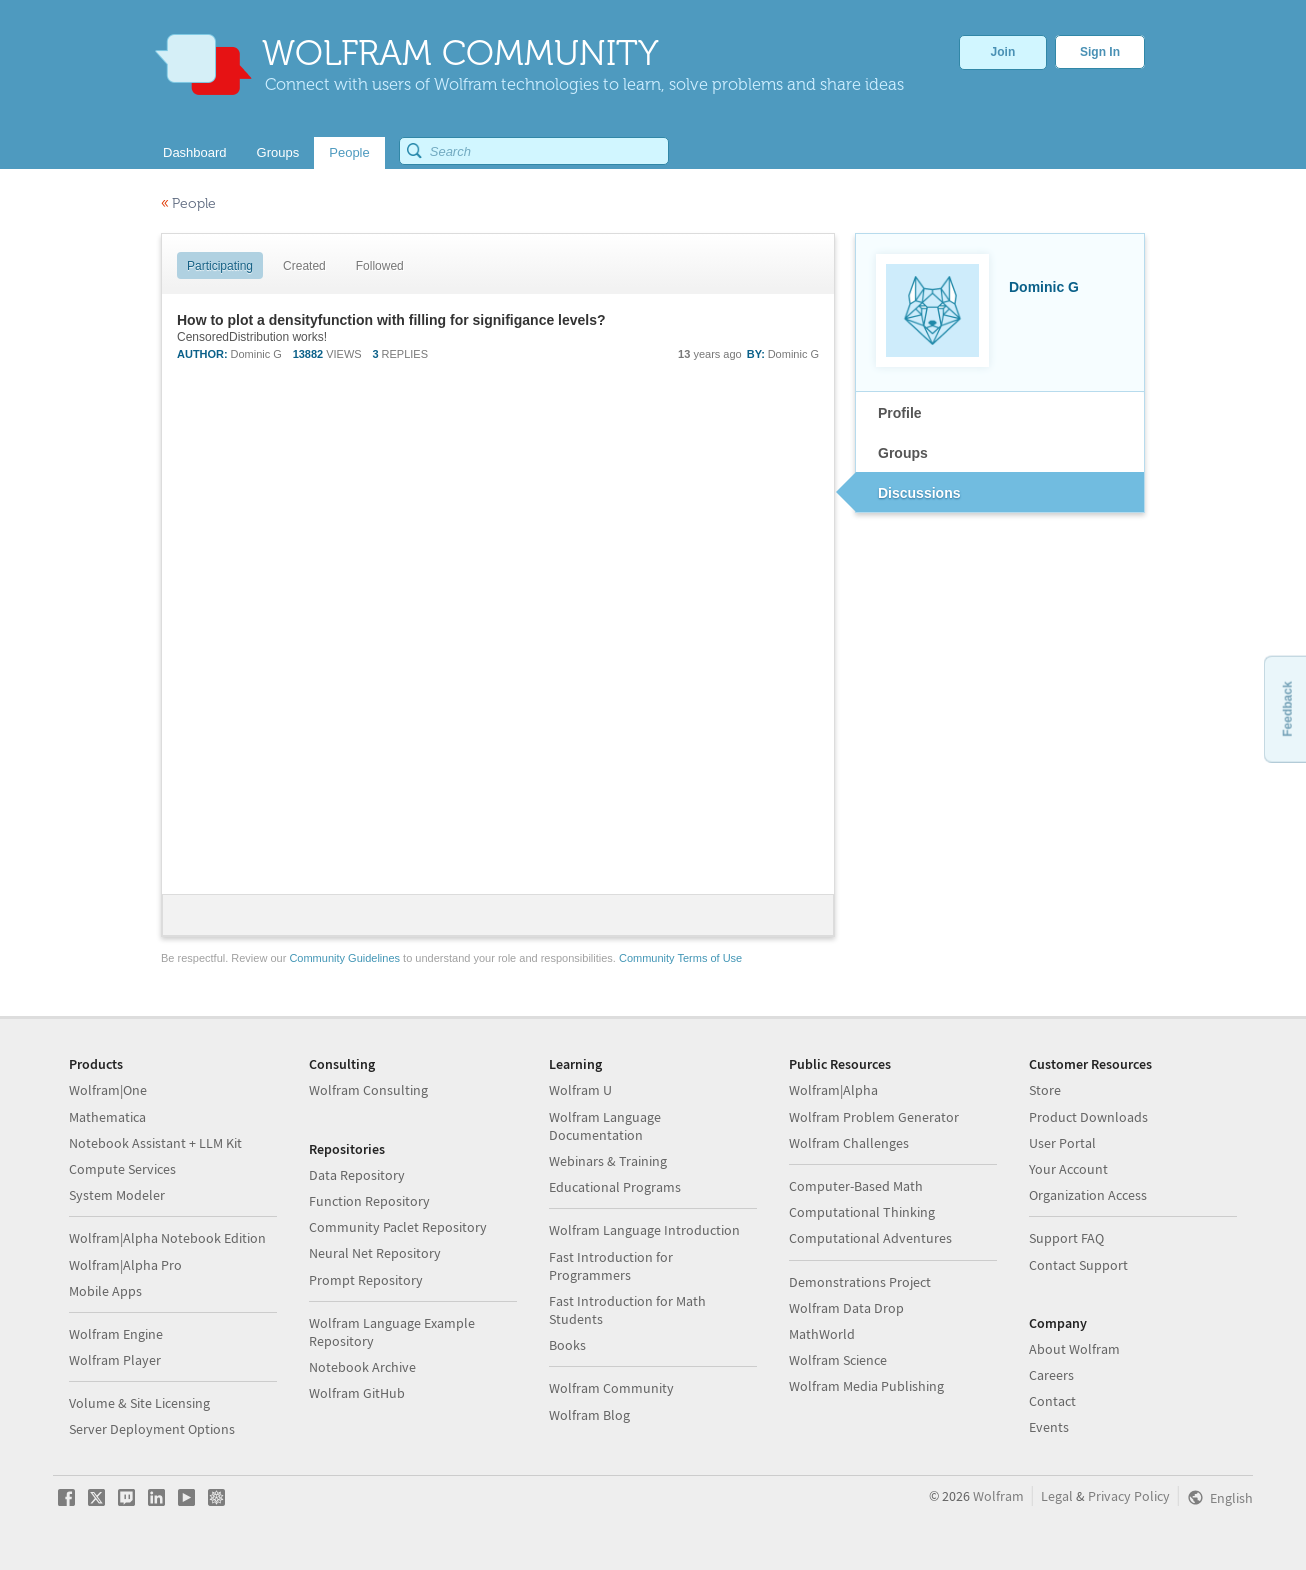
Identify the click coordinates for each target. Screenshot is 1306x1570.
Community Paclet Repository (398, 1227)
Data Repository (357, 1175)
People (188, 203)
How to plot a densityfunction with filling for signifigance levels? (391, 320)
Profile (900, 413)
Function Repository (369, 1201)
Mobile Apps (105, 1291)
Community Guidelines (344, 958)
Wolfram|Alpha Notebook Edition (167, 1238)
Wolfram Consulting (368, 1090)
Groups (903, 453)
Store (1045, 1090)
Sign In (1100, 52)
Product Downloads (1088, 1117)
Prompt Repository (366, 1280)
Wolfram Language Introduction (644, 1230)
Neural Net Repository (375, 1253)
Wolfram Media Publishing (866, 1386)
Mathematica (107, 1117)
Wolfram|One (108, 1090)
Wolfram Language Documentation (605, 1126)
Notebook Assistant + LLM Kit (155, 1143)
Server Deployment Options (152, 1429)
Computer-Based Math (856, 1186)
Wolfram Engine (116, 1334)
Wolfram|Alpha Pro (125, 1265)
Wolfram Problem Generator (874, 1117)
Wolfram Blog (589, 1415)
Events (1049, 1427)
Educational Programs (615, 1187)
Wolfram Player (115, 1360)
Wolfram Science (838, 1360)
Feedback (1287, 708)
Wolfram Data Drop (846, 1308)
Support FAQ (1066, 1238)
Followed (380, 266)
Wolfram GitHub (357, 1393)
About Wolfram (1074, 1349)
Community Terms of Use (680, 958)
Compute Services (122, 1169)
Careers (1051, 1375)
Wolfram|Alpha (833, 1090)
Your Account (1068, 1169)
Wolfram (998, 1496)
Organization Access (1088, 1195)
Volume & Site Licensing (139, 1403)
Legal (1057, 1496)
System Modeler (117, 1195)
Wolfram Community (611, 1388)
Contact (1052, 1401)
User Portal (1062, 1143)
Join (1003, 52)
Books (567, 1345)
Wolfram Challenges (849, 1143)
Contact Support (1078, 1265)
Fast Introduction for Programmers (611, 1266)
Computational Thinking (862, 1212)
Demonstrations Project (860, 1282)
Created (304, 266)
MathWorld (822, 1334)
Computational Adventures (870, 1238)
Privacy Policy (1129, 1496)
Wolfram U (580, 1090)
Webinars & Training (608, 1161)
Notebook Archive (362, 1367)
